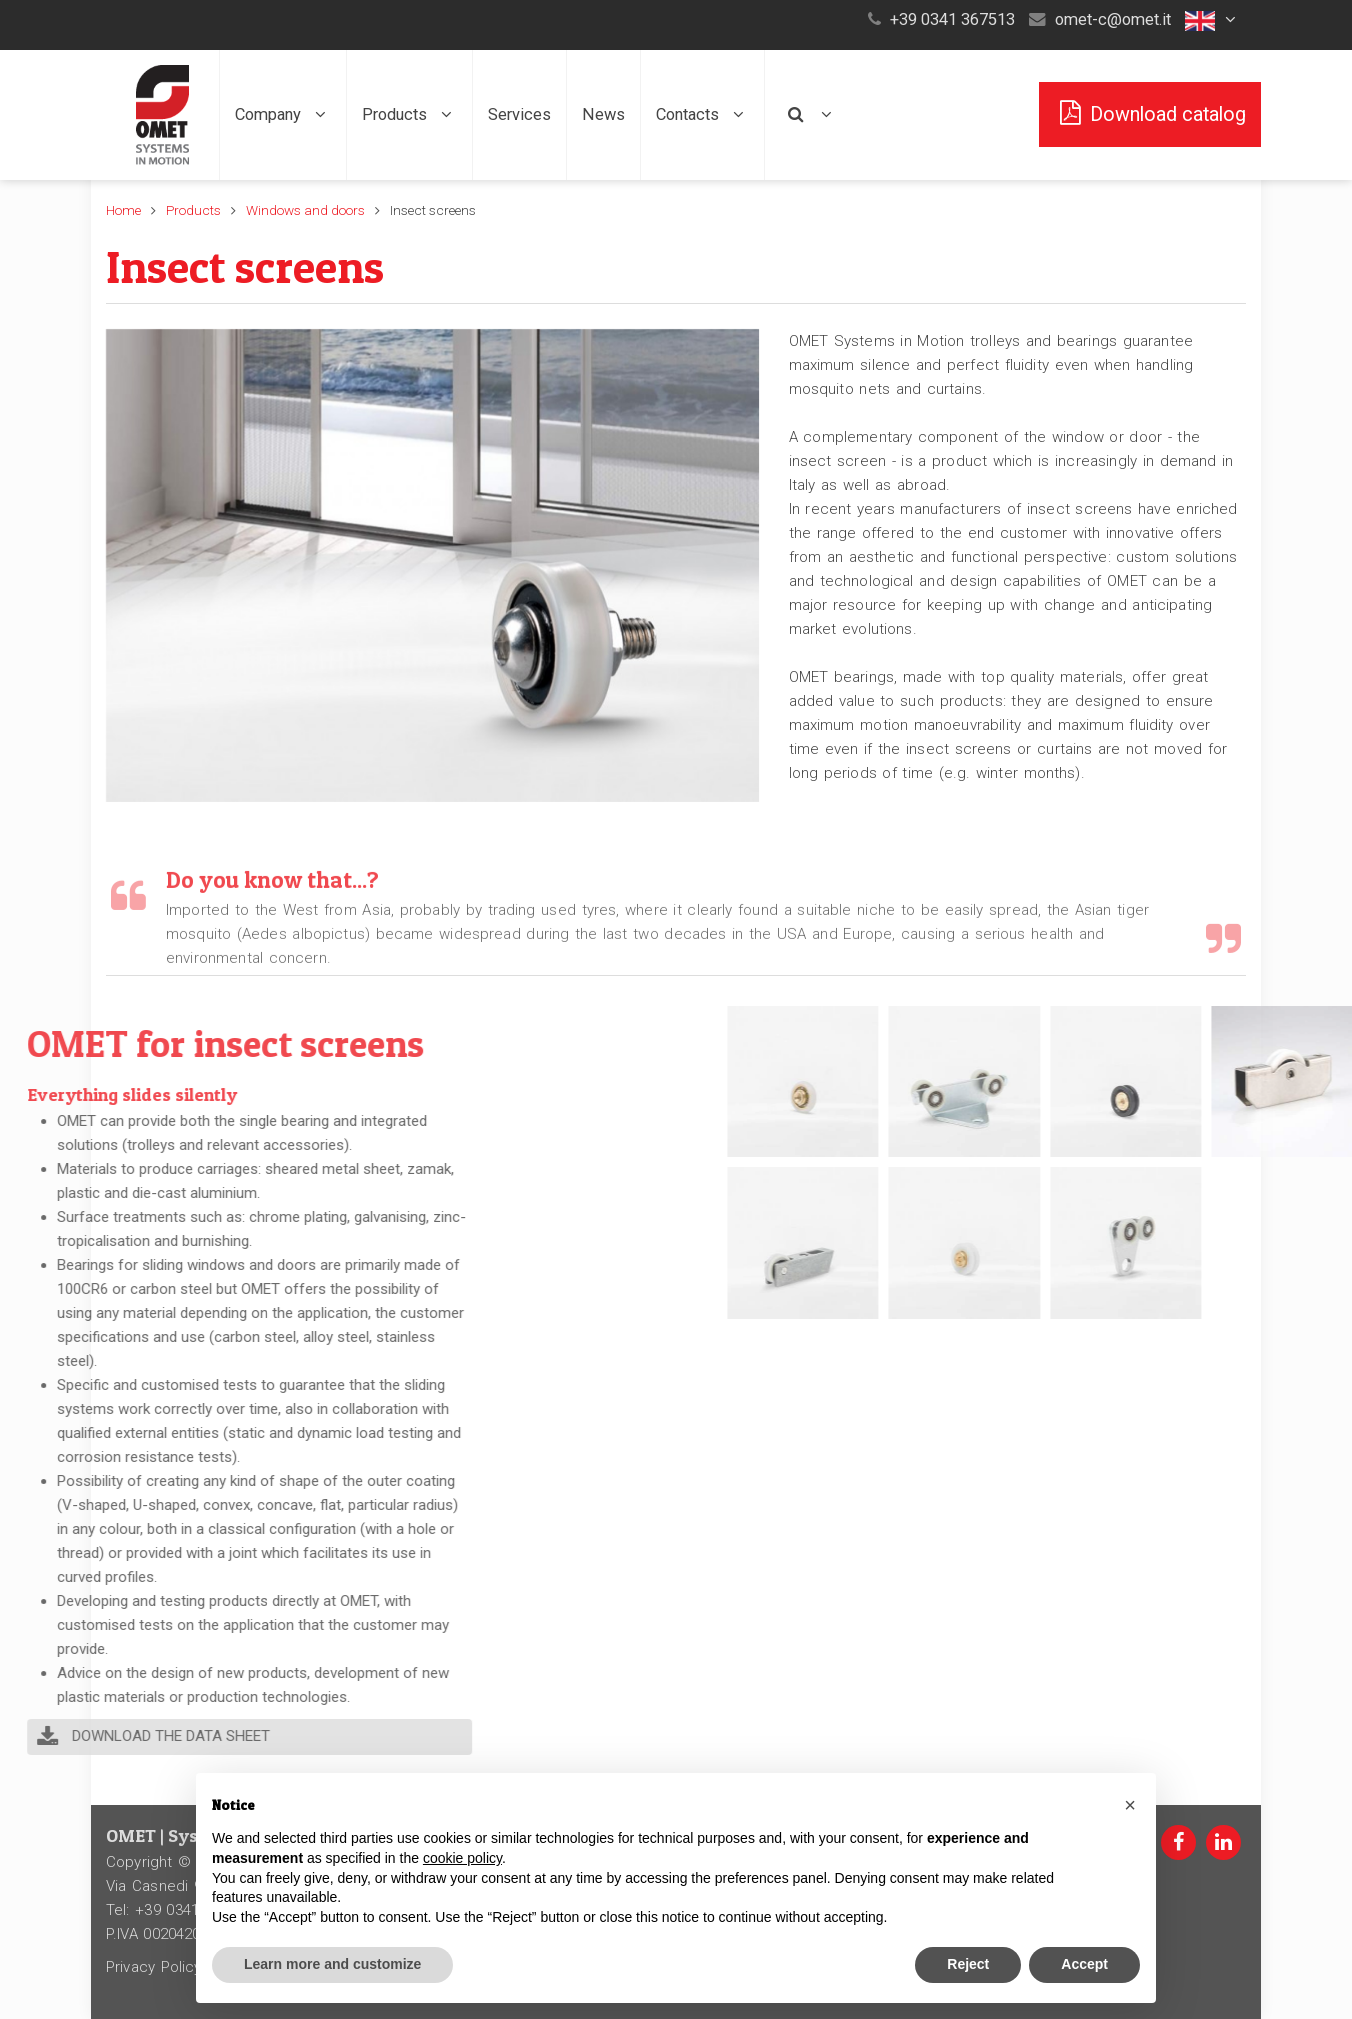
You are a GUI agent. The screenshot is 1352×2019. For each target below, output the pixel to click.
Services (519, 114)
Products (193, 210)
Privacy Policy (154, 1967)
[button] (1213, 19)
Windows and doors (305, 210)
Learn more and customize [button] (332, 1964)
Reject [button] (968, 1964)
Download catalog (1150, 113)
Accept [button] (1084, 1964)
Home (123, 210)
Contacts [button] (702, 114)
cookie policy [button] (462, 1858)
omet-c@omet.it (1113, 19)
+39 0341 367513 (952, 19)
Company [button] (283, 114)
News (603, 114)
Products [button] (409, 114)
